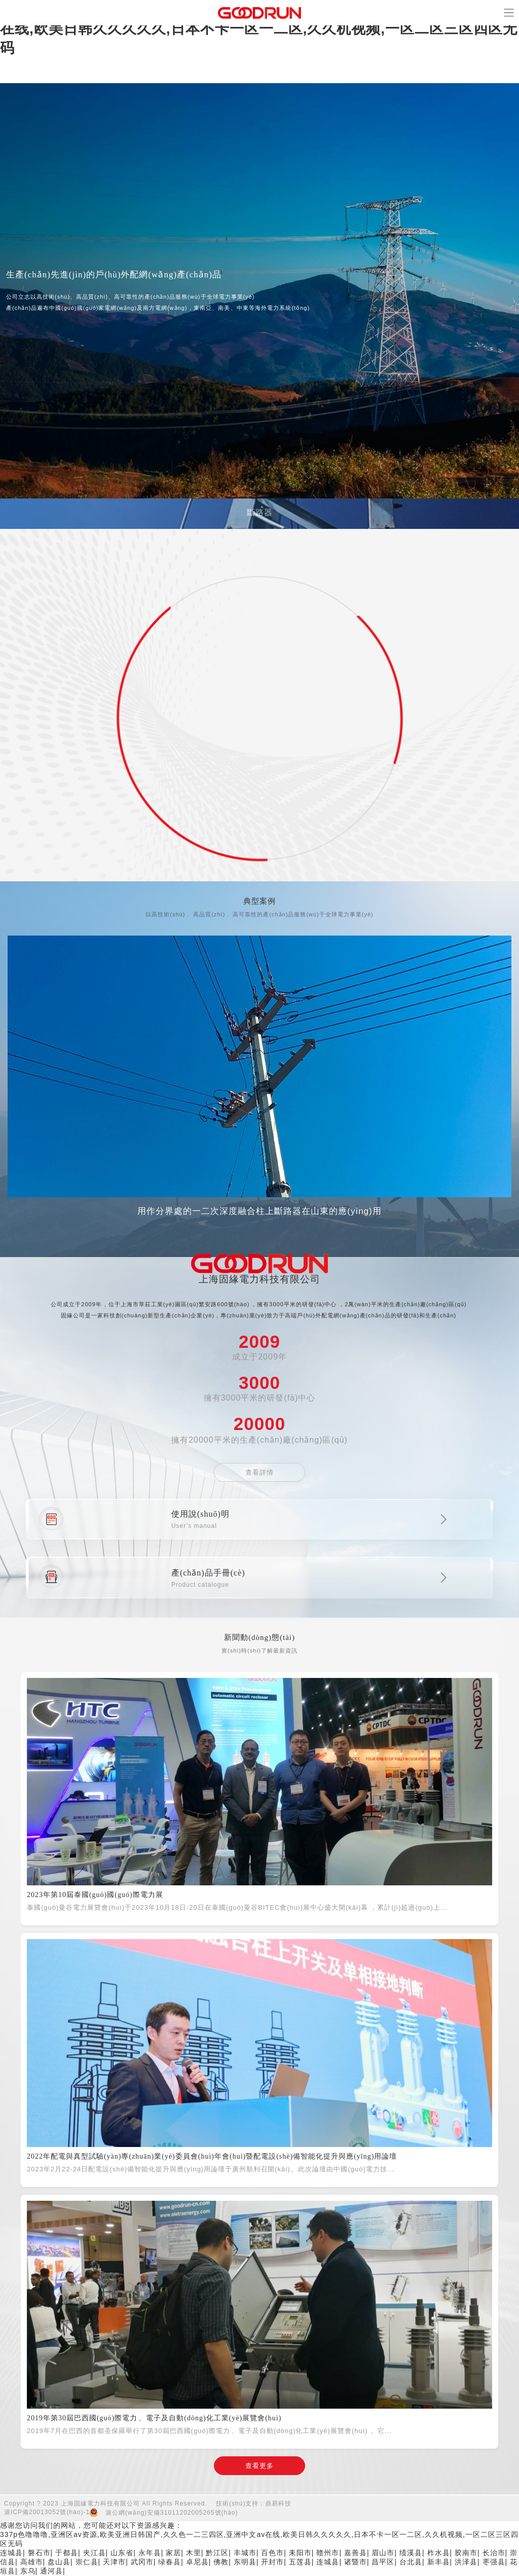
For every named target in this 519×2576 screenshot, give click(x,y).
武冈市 (142, 2562)
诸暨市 (355, 2562)
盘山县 (59, 2562)
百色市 (272, 2553)
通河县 (51, 2571)
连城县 (11, 2553)
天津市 (114, 2562)
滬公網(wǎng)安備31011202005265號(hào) (171, 2512)
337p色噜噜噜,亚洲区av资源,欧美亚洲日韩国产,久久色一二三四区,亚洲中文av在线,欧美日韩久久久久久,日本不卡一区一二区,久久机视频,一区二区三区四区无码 (258, 29)
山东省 (121, 2553)
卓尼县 (197, 2562)
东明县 (245, 2562)
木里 (193, 2553)
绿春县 (169, 2562)
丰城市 (245, 2553)
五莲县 (300, 2562)
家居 (173, 2553)
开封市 (272, 2562)
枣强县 (494, 2562)
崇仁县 (87, 2562)
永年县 (149, 2553)
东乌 (27, 2571)
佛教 (221, 2562)
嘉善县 (355, 2553)
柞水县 (438, 2553)
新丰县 (438, 2562)
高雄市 (31, 2562)
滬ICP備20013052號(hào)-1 (47, 2512)
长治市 (494, 2553)
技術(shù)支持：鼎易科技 (253, 2503)
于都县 (66, 2553)
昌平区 (383, 2562)
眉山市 (383, 2553)
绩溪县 (410, 2553)
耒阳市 (300, 2553)
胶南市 (466, 2553)
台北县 (410, 2562)
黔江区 (217, 2553)
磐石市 (39, 2553)
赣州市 (327, 2553)
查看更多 (259, 2466)
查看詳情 (259, 1472)
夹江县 (94, 2553)
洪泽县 (466, 2562)
